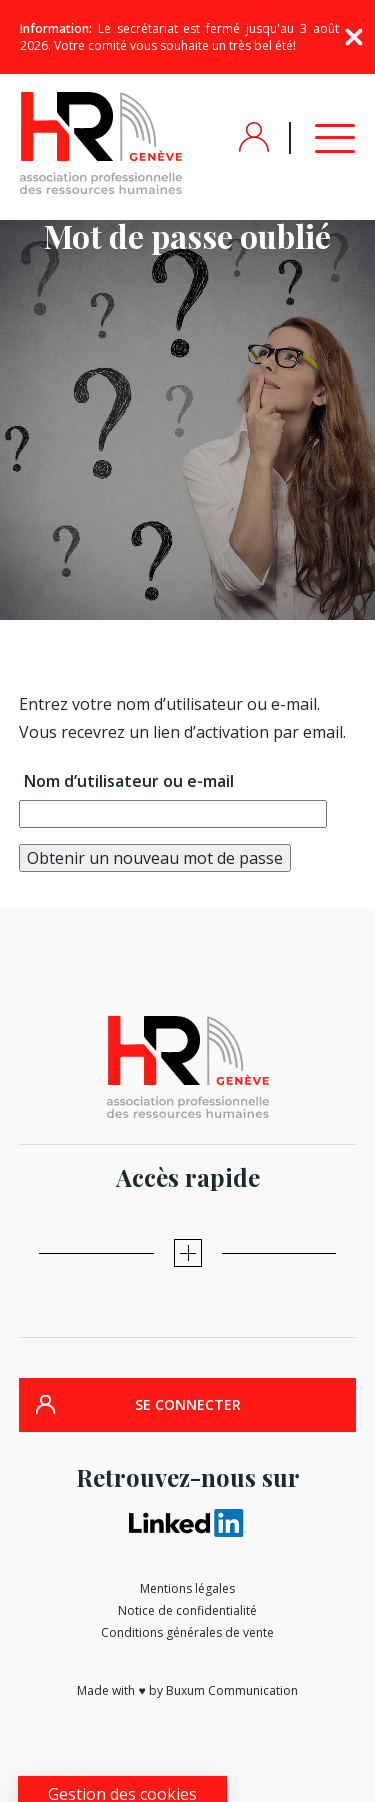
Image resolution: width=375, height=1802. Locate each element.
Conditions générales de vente (187, 1632)
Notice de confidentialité (187, 1610)
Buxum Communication (232, 1690)
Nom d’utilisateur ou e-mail (129, 781)
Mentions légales (187, 1588)
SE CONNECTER (188, 1404)
